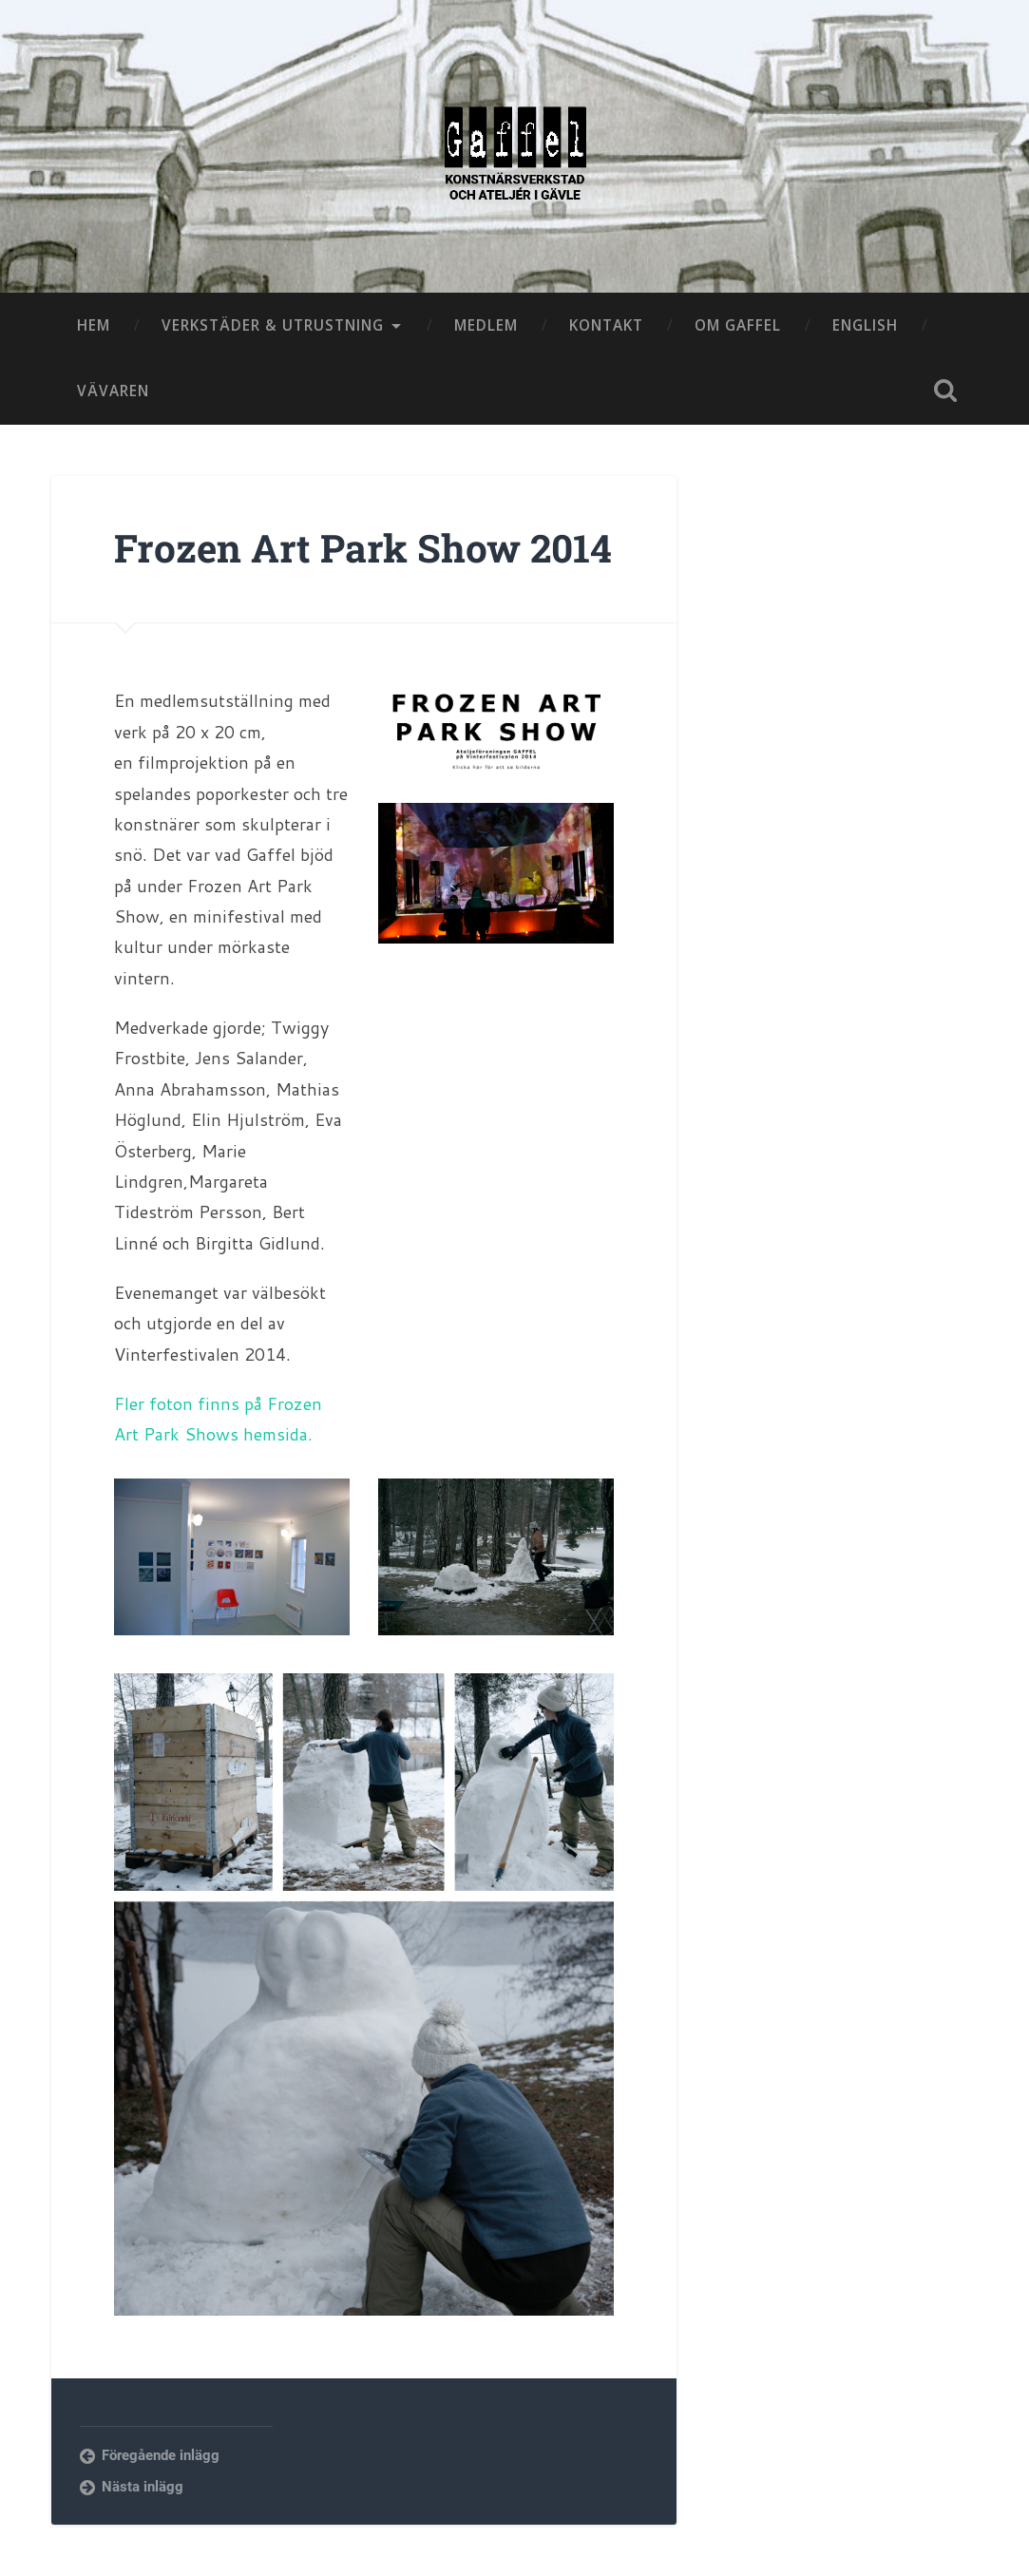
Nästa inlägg (142, 2486)
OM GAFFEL (738, 324)
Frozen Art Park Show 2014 (363, 548)
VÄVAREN (113, 390)
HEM (93, 324)
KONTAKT (606, 324)
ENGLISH (865, 324)
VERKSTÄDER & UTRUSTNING (273, 324)
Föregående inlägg (160, 2455)
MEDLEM (486, 324)
